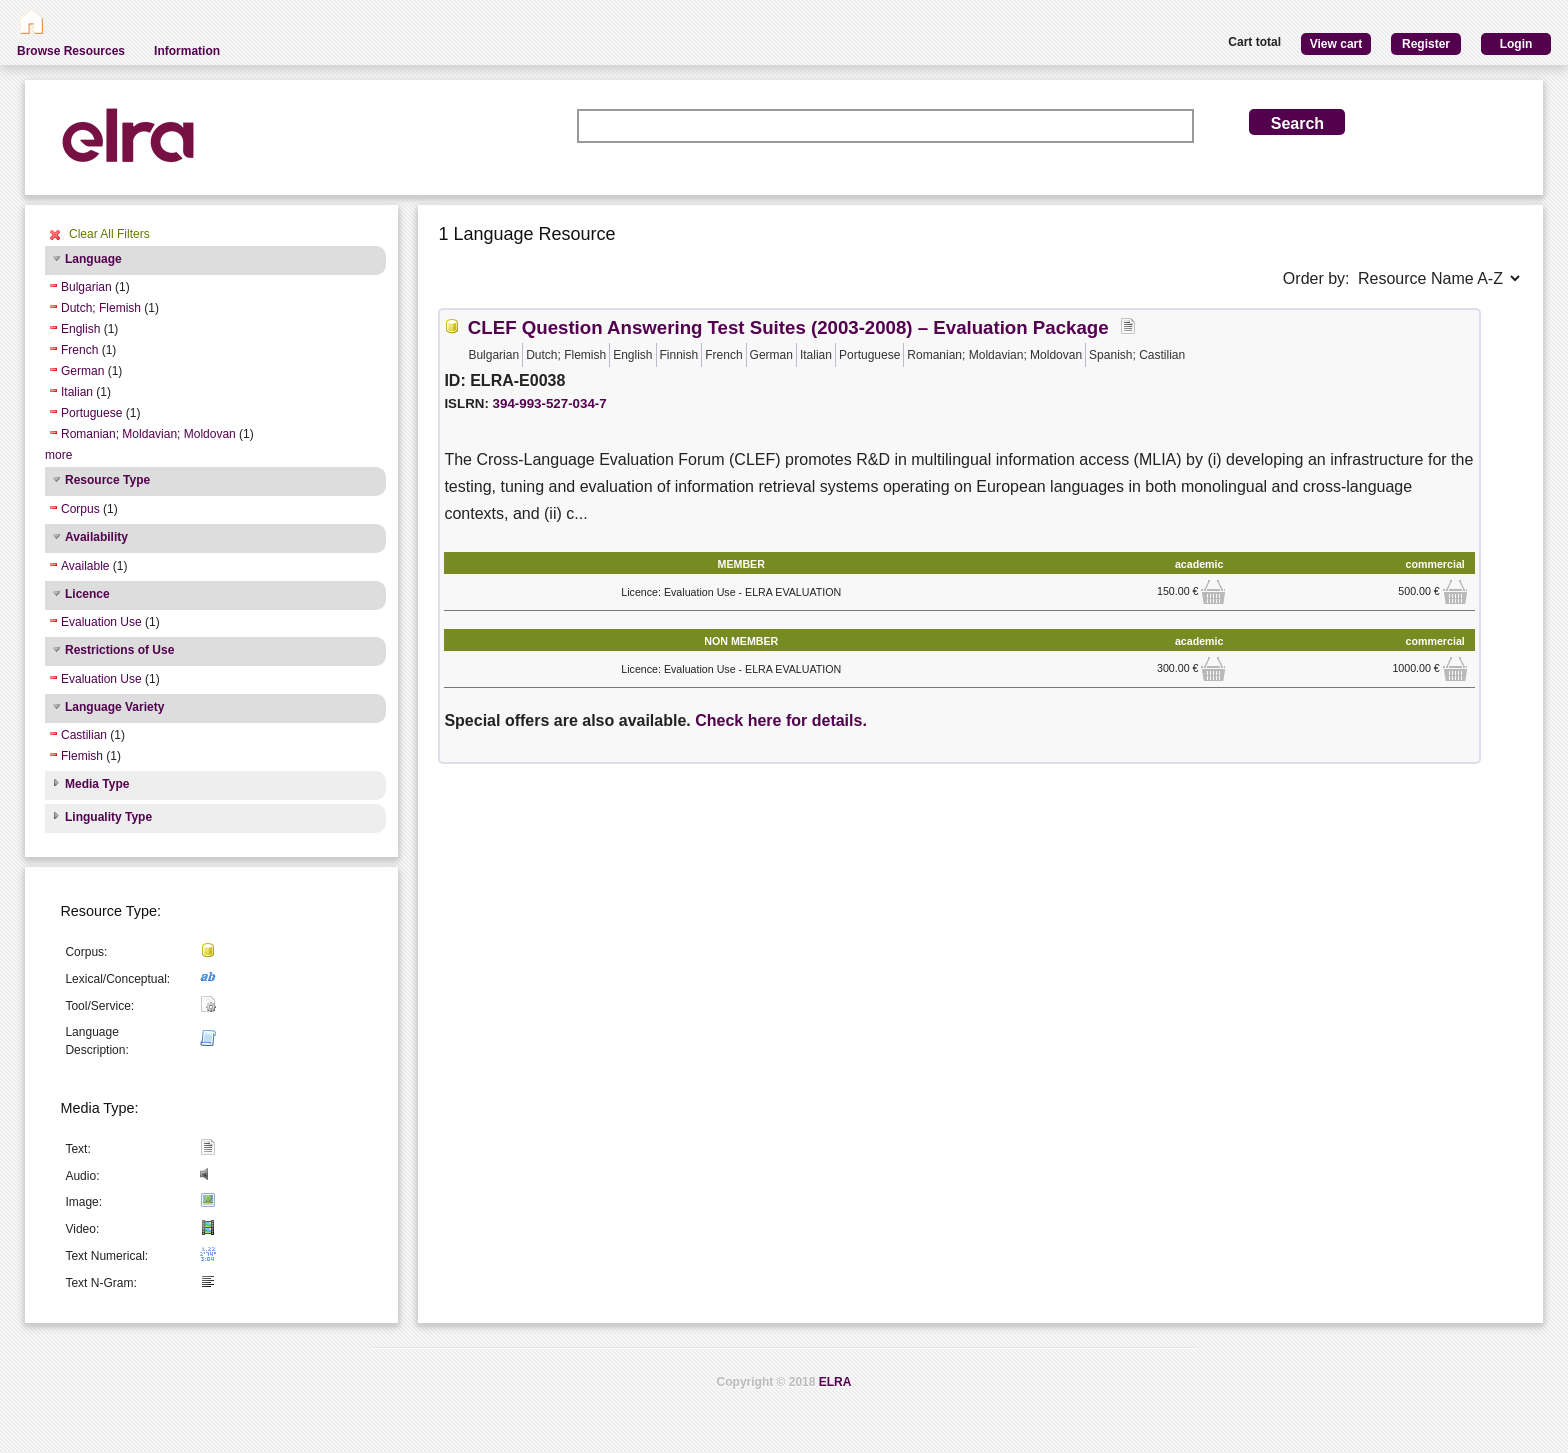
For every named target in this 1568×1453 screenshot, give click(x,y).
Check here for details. (781, 720)
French (79, 350)
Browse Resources (71, 51)
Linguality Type (108, 817)
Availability (96, 537)
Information (187, 51)
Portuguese (91, 413)
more (58, 455)
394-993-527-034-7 (550, 403)
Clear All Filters (109, 234)
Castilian (84, 735)
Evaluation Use (101, 622)
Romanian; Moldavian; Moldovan (148, 434)
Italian (77, 392)
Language (93, 259)
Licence (87, 594)
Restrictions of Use (119, 650)
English (80, 329)
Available (85, 566)
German (82, 371)
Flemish (82, 756)
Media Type (97, 784)
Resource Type (107, 480)
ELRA (835, 1382)
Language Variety (114, 707)
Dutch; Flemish (101, 308)
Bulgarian (86, 287)
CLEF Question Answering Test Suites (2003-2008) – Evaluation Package (788, 327)
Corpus (80, 509)
